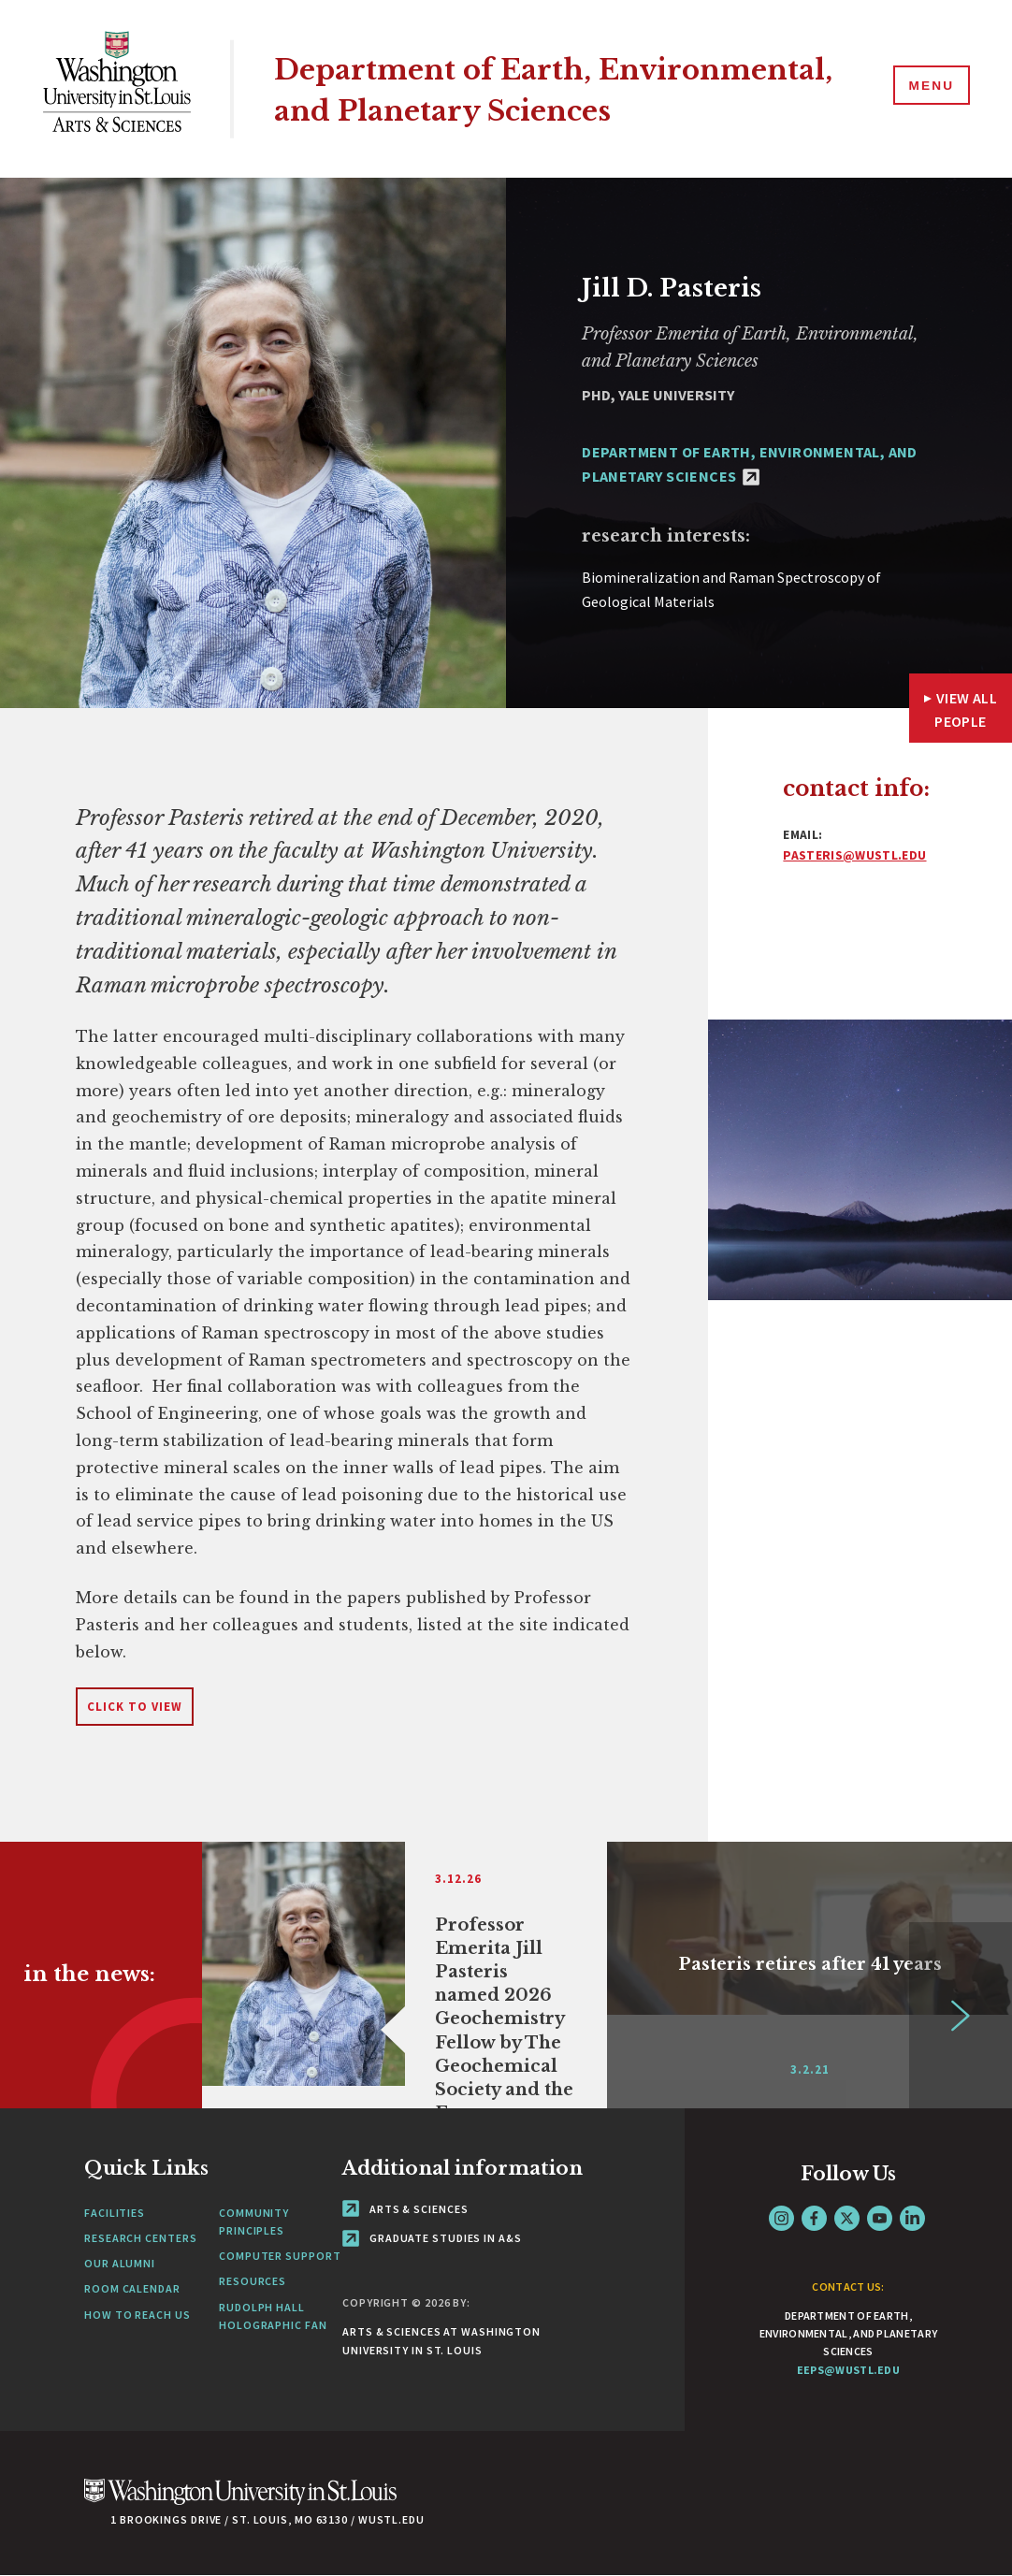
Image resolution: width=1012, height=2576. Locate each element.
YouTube (880, 2218)
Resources (252, 2281)
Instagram (781, 2218)
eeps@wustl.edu (848, 2370)
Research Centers (140, 2238)
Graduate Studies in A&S (432, 2238)
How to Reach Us (137, 2315)
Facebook (814, 2218)
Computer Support (279, 2256)
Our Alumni (119, 2263)
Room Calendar (132, 2288)
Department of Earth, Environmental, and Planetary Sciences (536, 88)
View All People (965, 709)
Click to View (134, 1707)
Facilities (114, 2213)
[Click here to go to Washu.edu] (240, 2502)
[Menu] (928, 87)
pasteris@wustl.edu (854, 855)
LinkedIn (912, 2218)
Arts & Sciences (405, 2209)
